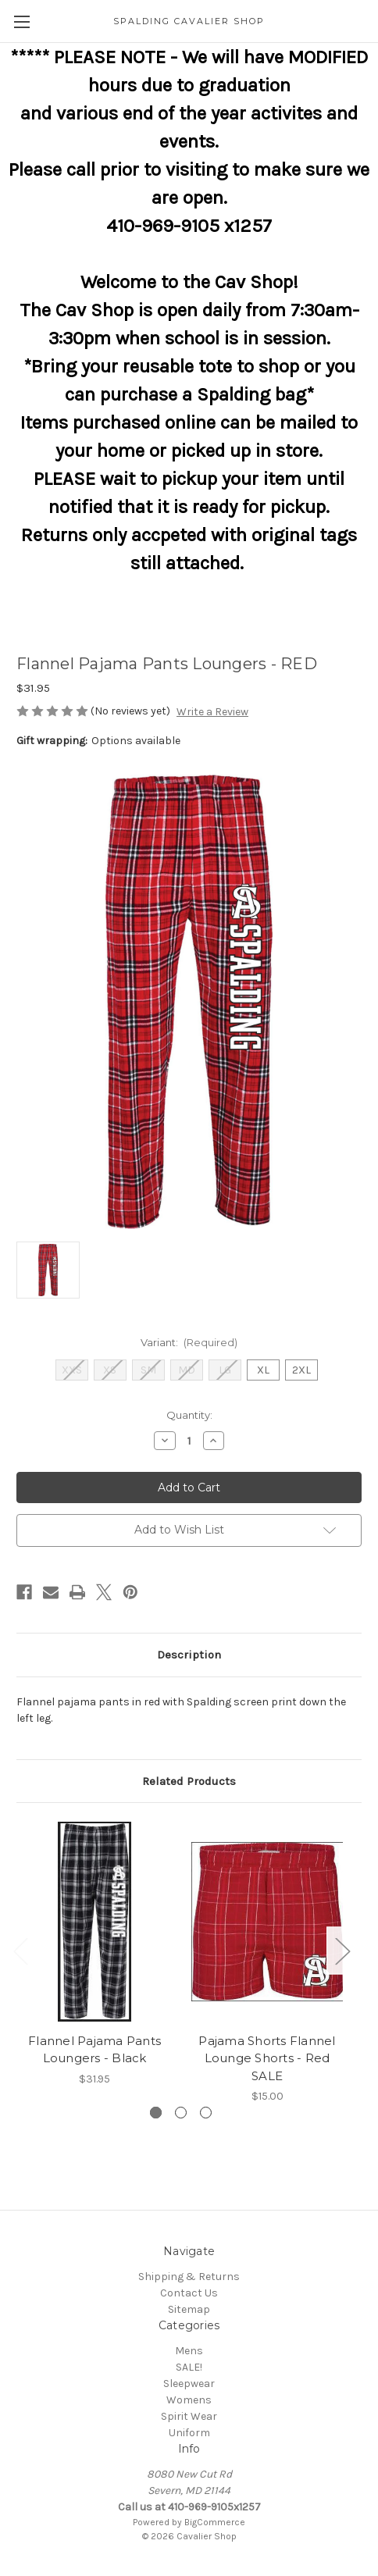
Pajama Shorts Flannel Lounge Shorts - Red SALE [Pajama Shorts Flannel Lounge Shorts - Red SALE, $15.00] (266, 2058)
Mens (189, 2350)
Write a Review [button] (212, 711)
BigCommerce (214, 2522)
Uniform (189, 2432)
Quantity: (189, 1415)
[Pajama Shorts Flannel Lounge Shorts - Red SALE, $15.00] (267, 1922)
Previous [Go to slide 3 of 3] (20, 1950)
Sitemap (189, 2309)
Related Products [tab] (189, 1781)
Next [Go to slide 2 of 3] (342, 1950)
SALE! (189, 2367)
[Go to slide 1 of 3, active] (156, 2112)
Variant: (189, 1342)
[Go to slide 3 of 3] (206, 2112)
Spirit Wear (189, 2416)
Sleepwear (189, 2383)
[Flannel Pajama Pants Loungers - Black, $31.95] (94, 1922)
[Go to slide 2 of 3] (181, 2112)
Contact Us (189, 2293)
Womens (189, 2400)
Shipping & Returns (189, 2276)
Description (189, 1655)
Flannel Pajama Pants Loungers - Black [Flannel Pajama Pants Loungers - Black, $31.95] (94, 2049)
